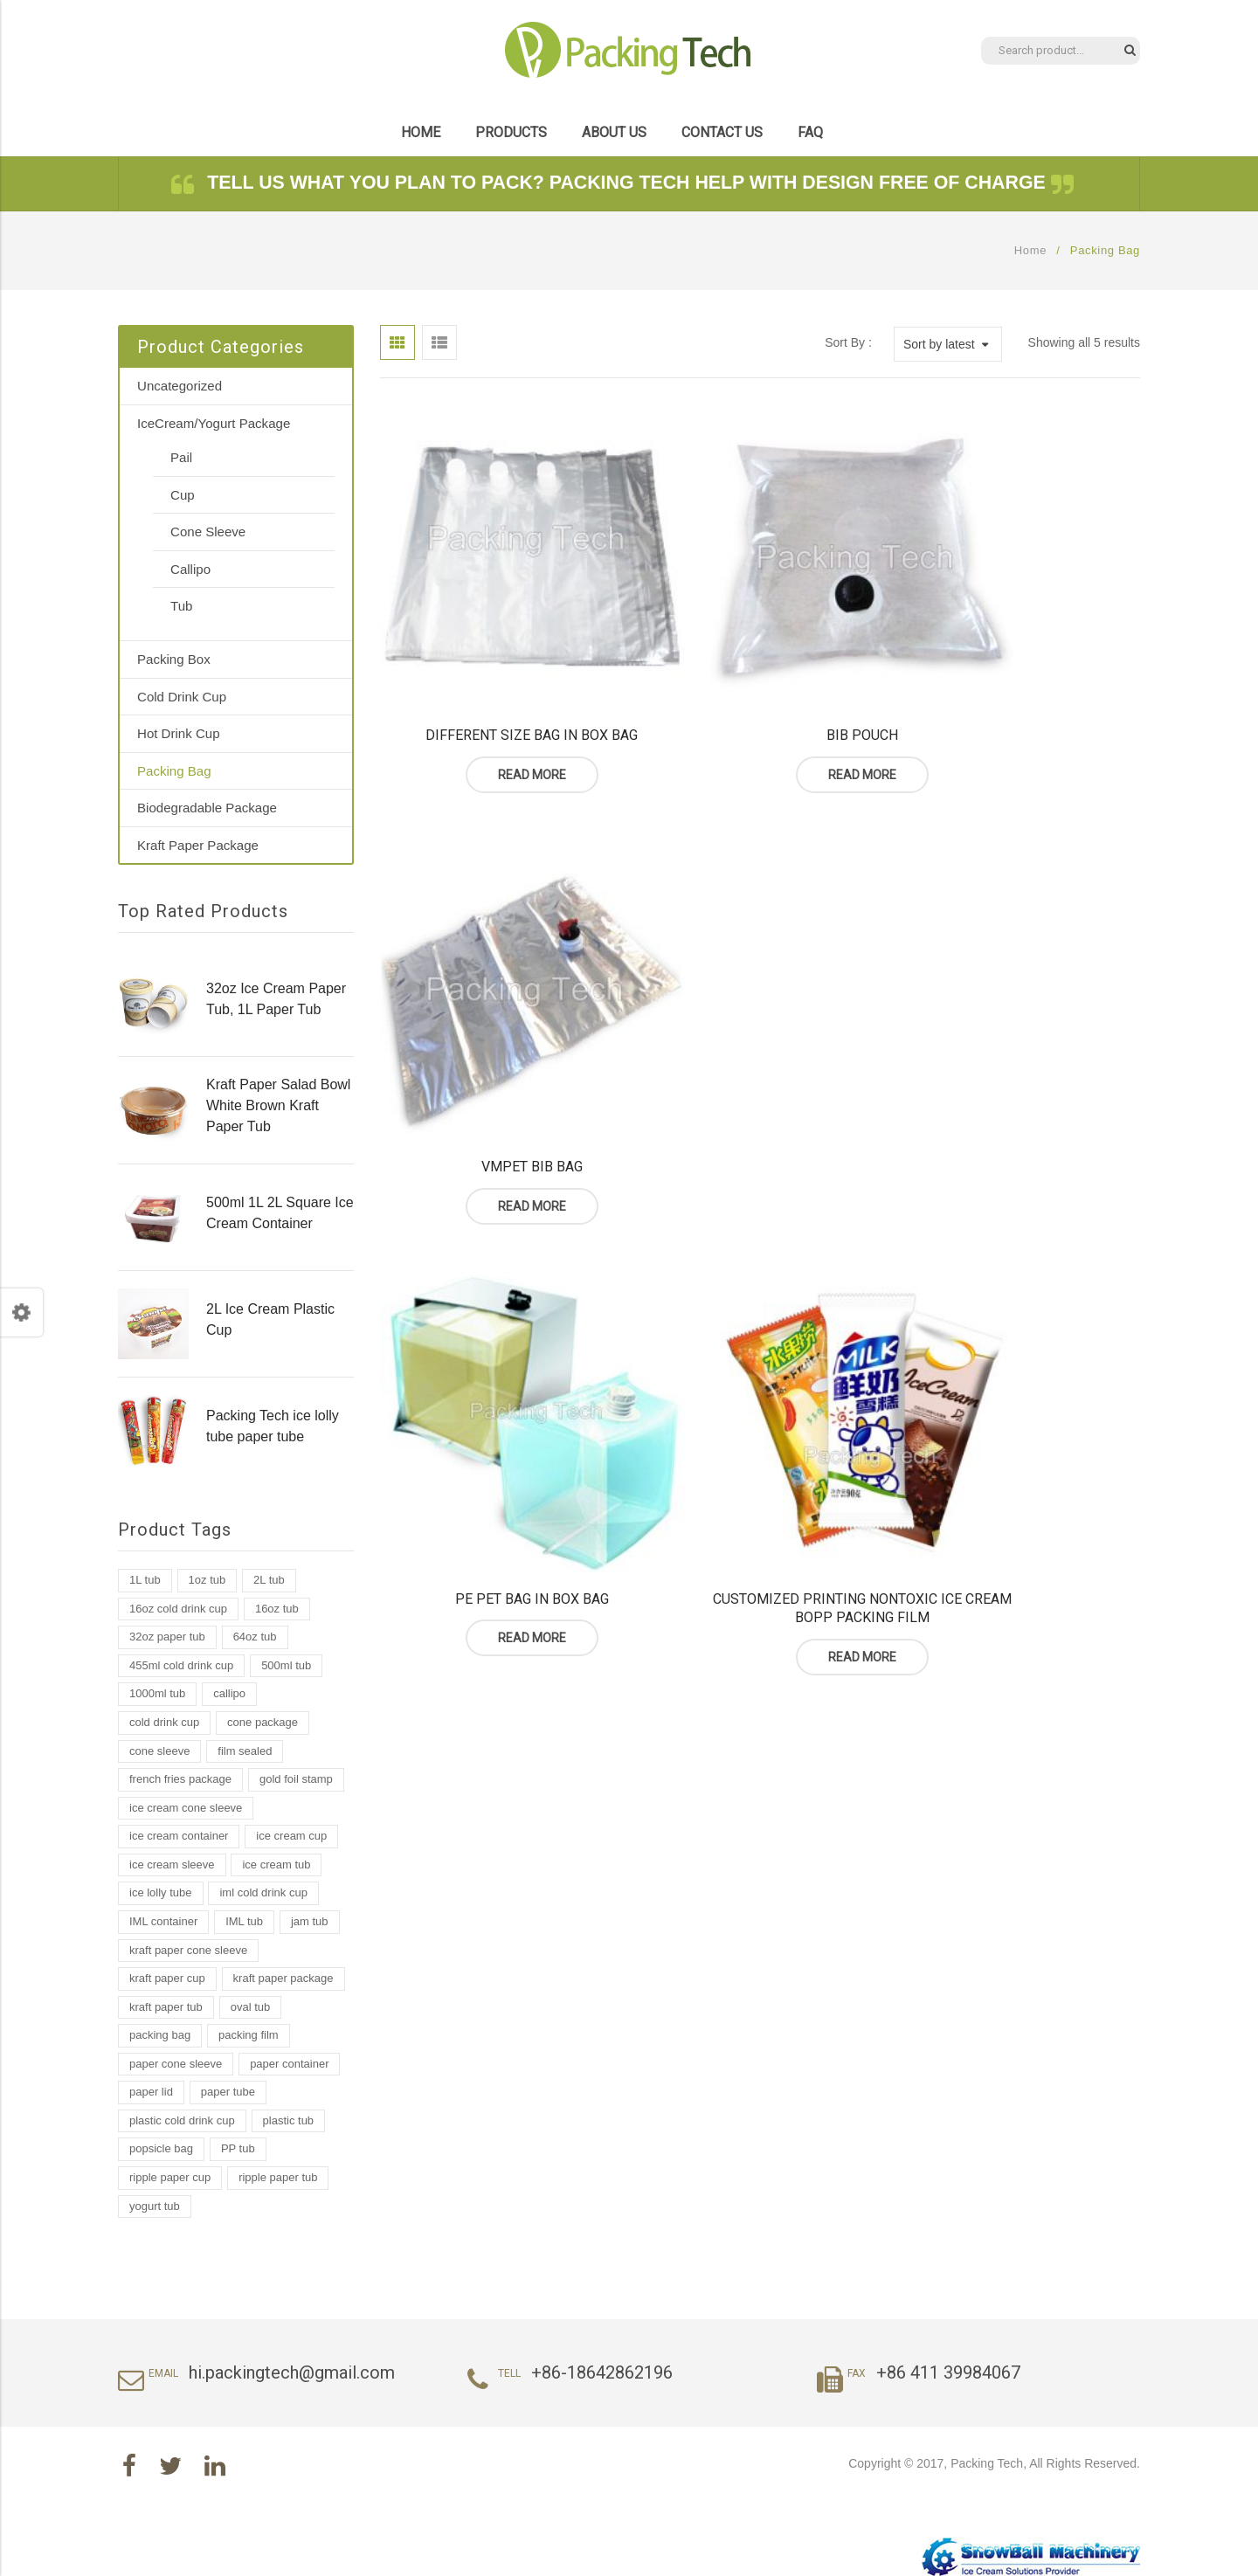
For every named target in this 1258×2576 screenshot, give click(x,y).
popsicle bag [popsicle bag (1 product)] (161, 2148)
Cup (182, 494)
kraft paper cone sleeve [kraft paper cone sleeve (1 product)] (188, 1950)
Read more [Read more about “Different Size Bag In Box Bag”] (498, 707)
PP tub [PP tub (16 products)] (238, 2148)
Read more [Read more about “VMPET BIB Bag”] (1022, 707)
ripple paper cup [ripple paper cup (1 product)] (170, 2177)
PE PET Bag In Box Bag (498, 1031)
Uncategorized (179, 385)
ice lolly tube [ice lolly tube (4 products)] (160, 1892)
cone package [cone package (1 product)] (262, 1722)
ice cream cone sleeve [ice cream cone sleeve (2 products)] (185, 1807)
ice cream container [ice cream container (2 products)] (178, 1835)
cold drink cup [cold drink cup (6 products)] (164, 1722)
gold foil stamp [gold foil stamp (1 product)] (296, 1778)
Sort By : (848, 342)
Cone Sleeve (207, 531)
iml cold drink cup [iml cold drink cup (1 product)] (263, 1892)
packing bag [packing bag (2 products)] (159, 2034)
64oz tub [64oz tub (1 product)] (255, 1636)
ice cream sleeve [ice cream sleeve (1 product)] (172, 1864)
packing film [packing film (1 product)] (248, 2034)
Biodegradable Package (207, 807)
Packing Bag (174, 770)
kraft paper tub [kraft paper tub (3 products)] (166, 2006)
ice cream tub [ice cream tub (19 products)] (276, 1864)
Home (1030, 250)
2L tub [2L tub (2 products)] (269, 1579)
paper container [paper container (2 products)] (289, 2063)
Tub (181, 605)
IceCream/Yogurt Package (213, 423)
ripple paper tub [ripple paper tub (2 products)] (277, 2177)
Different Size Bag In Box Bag (497, 667)
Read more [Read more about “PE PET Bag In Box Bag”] (498, 1070)
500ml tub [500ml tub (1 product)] (286, 1665)
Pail (181, 457)
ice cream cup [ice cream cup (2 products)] (291, 1835)
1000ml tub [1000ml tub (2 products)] (157, 1693)
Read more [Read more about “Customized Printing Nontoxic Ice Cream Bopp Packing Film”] (760, 1089)
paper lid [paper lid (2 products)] (151, 2091)
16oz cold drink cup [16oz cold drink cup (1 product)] (178, 1608)
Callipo (190, 569)
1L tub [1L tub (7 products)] (145, 1579)
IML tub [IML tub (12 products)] (244, 1921)
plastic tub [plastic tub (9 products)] (288, 2120)
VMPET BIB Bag (1022, 667)
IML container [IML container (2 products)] (163, 1921)
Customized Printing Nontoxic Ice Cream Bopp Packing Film (759, 1041)
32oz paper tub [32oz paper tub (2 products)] (167, 1636)
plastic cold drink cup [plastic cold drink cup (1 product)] (182, 2120)
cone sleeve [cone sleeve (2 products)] (159, 1751)
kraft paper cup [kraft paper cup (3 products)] (167, 1978)
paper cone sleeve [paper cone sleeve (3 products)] (175, 2063)
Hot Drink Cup (178, 733)
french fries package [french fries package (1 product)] (180, 1778)
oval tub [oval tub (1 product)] (251, 2006)
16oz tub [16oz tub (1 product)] (277, 1608)
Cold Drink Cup (181, 696)
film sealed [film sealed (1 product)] (245, 1751)
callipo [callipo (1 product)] (229, 1693)
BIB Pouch (760, 667)
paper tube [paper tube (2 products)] (228, 2091)
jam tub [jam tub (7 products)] (309, 1921)
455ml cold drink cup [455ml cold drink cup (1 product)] (181, 1665)
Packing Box (174, 659)
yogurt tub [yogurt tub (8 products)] (154, 2206)
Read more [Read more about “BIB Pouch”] (760, 707)
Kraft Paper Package (198, 845)
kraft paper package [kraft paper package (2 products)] (283, 1978)
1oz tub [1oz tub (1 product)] (207, 1579)
